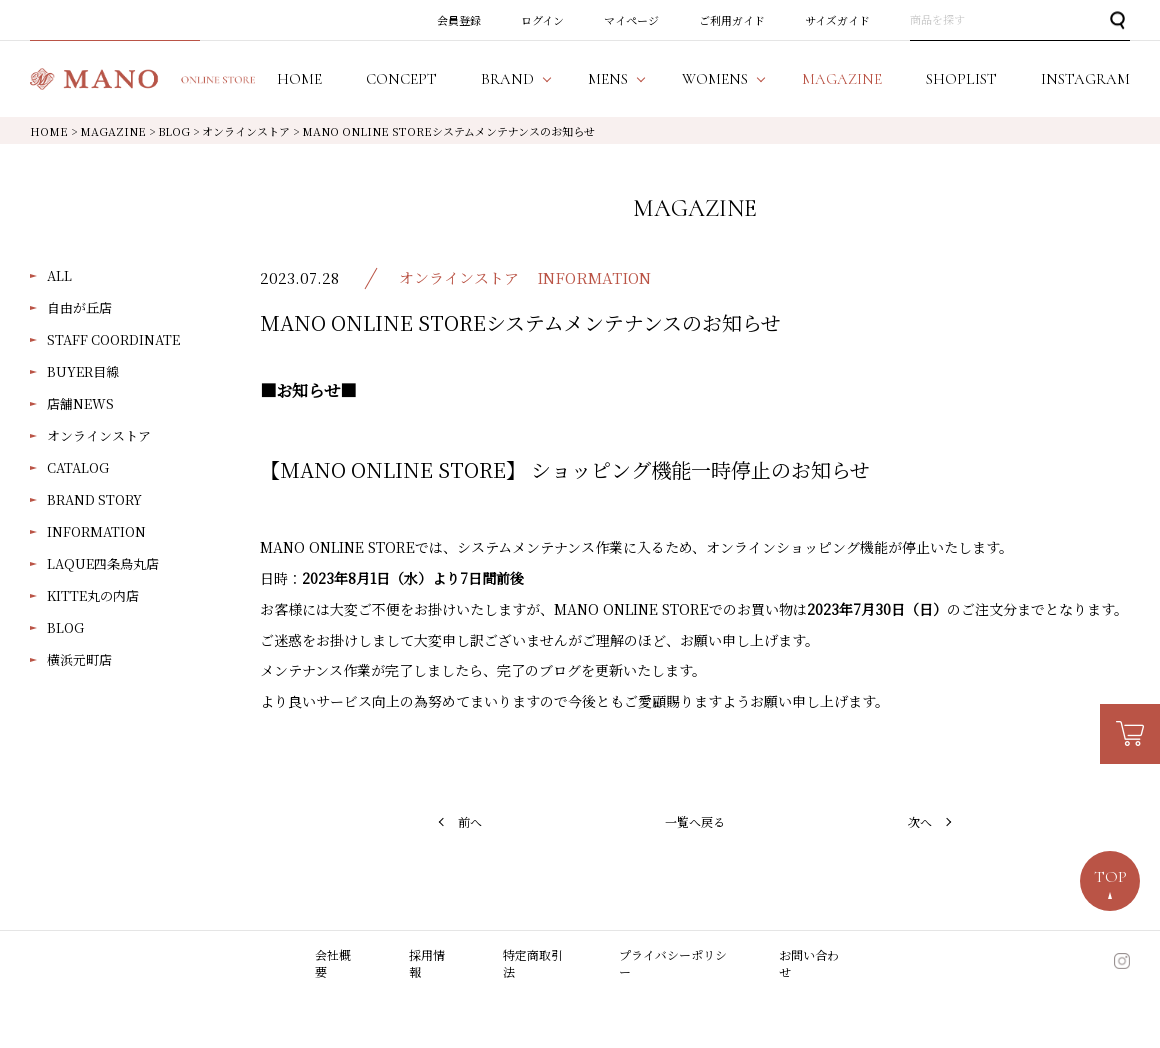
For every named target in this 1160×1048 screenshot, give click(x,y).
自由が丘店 (79, 307)
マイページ (631, 20)
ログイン (542, 20)
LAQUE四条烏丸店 (103, 563)
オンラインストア (99, 435)
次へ (920, 821)
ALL (59, 275)
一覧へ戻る (695, 821)
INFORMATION (96, 531)
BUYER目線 (83, 371)
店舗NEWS (80, 403)
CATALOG (78, 467)
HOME (49, 131)
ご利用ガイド (732, 20)
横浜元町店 (79, 659)
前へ (470, 821)
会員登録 (459, 20)
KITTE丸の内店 (93, 595)
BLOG (65, 627)
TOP (1110, 877)
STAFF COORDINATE (113, 339)
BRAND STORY (94, 499)
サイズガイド (837, 20)
